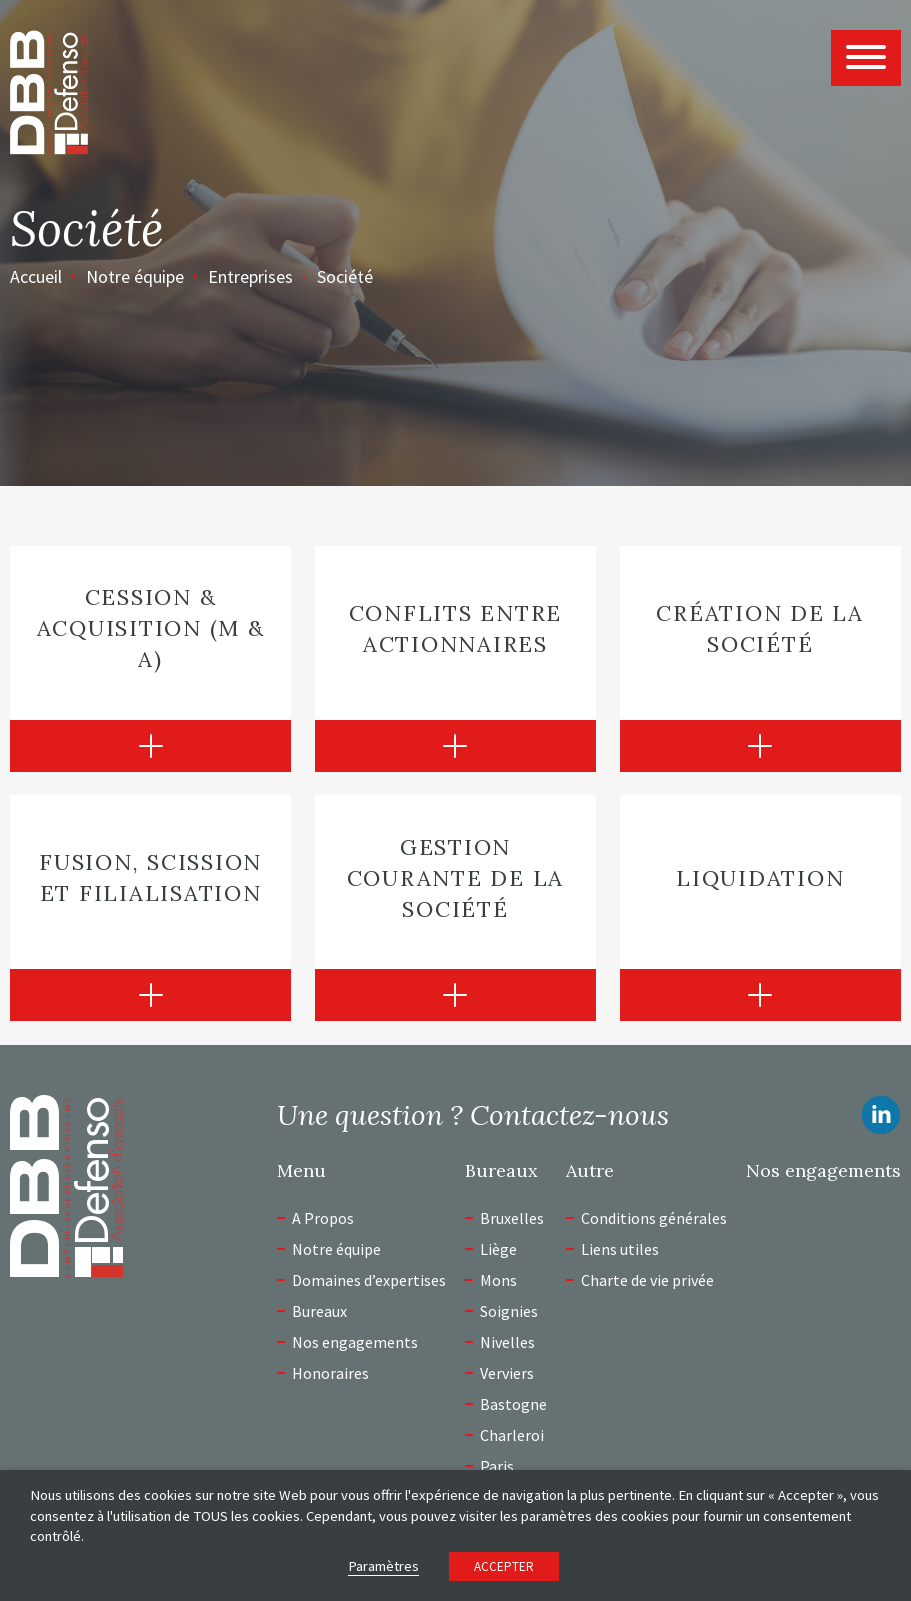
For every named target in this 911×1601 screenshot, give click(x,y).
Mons (498, 1280)
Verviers (507, 1373)
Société (345, 276)
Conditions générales (654, 1218)
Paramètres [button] (383, 1566)
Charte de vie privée (647, 1280)
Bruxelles (512, 1218)
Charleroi (512, 1435)
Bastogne (513, 1404)
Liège (498, 1249)
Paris (497, 1466)
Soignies (509, 1311)
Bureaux (319, 1311)
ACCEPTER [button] (504, 1566)
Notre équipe (135, 276)
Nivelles (507, 1342)
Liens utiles (620, 1249)
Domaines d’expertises (369, 1280)
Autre (590, 1171)
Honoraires (330, 1373)
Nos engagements (355, 1342)
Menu (301, 1171)
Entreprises (250, 276)
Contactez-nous (569, 1115)
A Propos (323, 1218)
